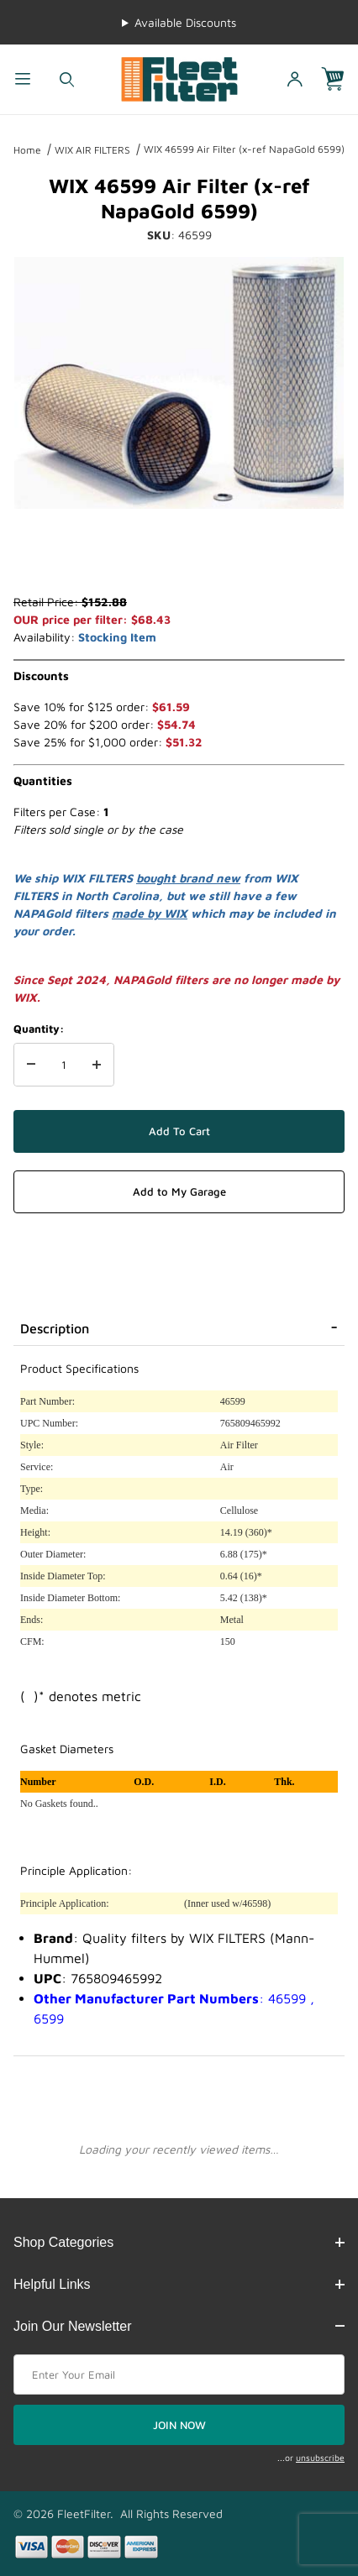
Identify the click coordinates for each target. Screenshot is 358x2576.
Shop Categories (179, 2242)
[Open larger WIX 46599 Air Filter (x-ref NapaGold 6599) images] (179, 383)
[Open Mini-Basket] (339, 79)
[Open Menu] (22, 79)
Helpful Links (179, 2284)
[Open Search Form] (67, 79)
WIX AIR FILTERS (92, 150)
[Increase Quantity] (96, 1065)
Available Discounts (185, 22)
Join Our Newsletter (179, 2326)
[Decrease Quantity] (31, 1065)
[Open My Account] (295, 79)
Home (27, 150)
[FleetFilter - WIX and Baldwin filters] (179, 78)
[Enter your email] (179, 2374)
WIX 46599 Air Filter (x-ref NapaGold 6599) (244, 149)
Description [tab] (54, 1328)
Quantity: (38, 1028)
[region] (179, 552)
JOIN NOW (179, 2425)
